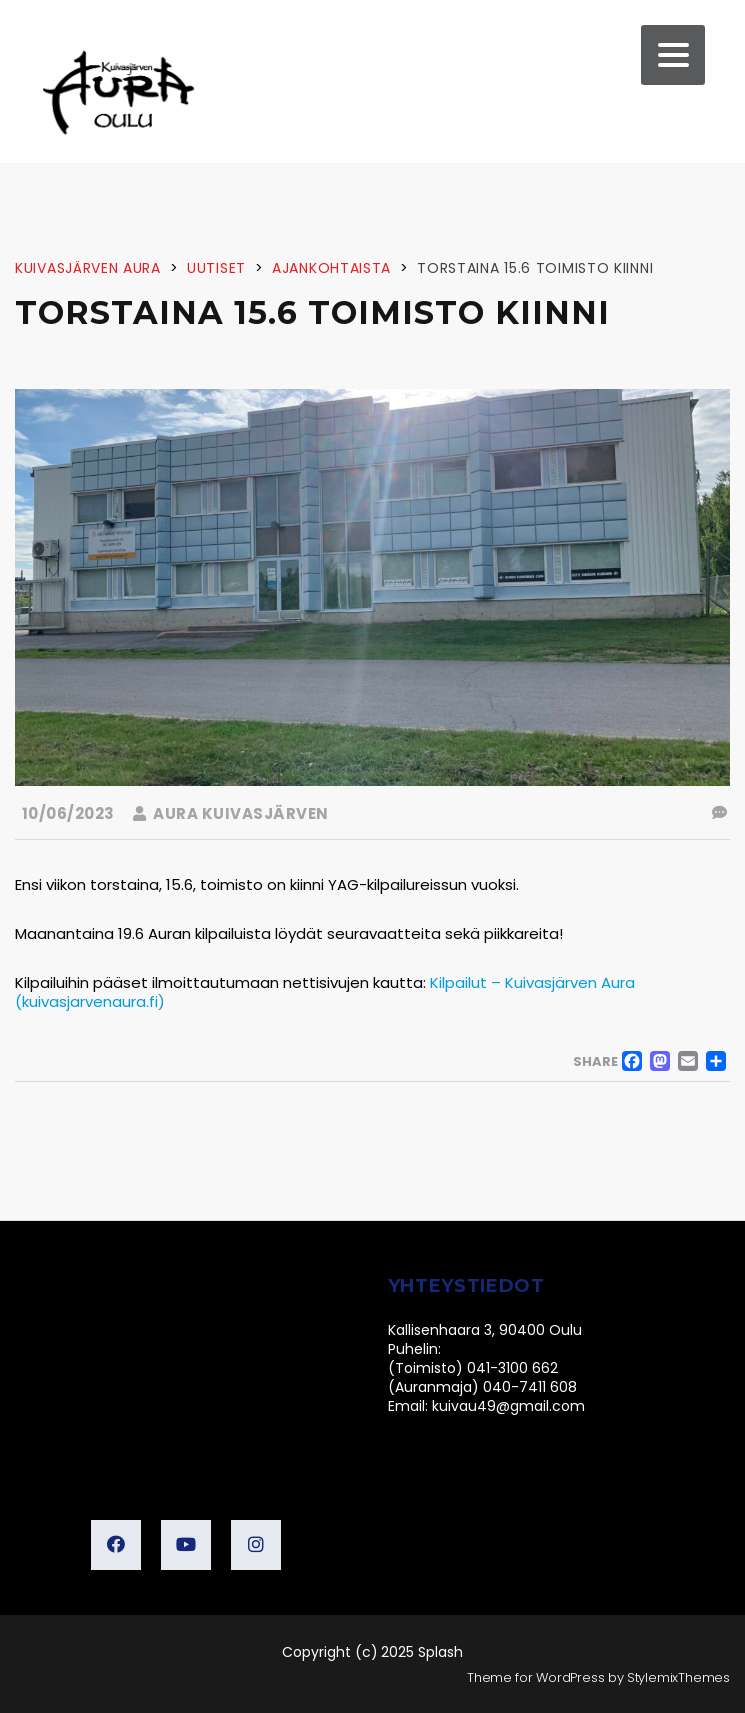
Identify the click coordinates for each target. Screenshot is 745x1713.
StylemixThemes (678, 1677)
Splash (440, 1652)
